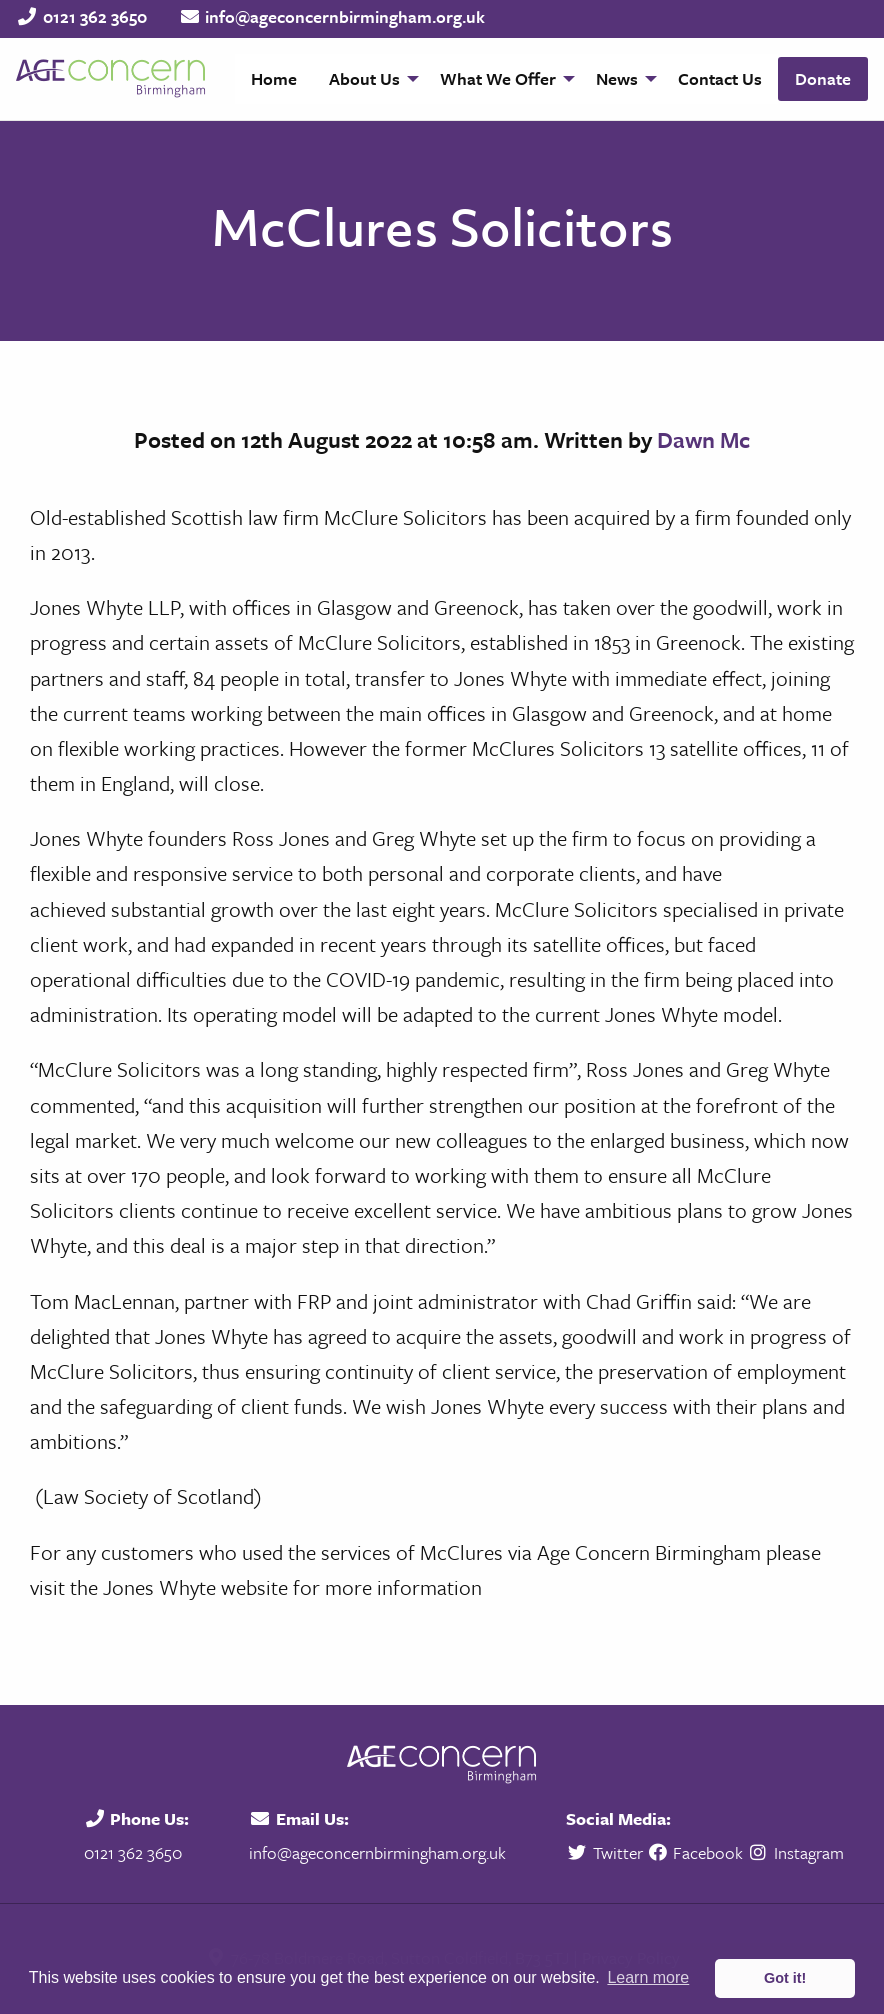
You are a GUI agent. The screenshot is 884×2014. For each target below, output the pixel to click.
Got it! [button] (785, 1978)
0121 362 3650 (95, 16)
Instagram (795, 1852)
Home (274, 78)
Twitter (606, 1852)
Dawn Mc (703, 439)
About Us (364, 78)
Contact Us (720, 78)
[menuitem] (274, 79)
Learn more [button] (648, 1977)
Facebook (695, 1852)
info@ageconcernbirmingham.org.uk (345, 16)
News (617, 78)
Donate (823, 78)
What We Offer (498, 78)
